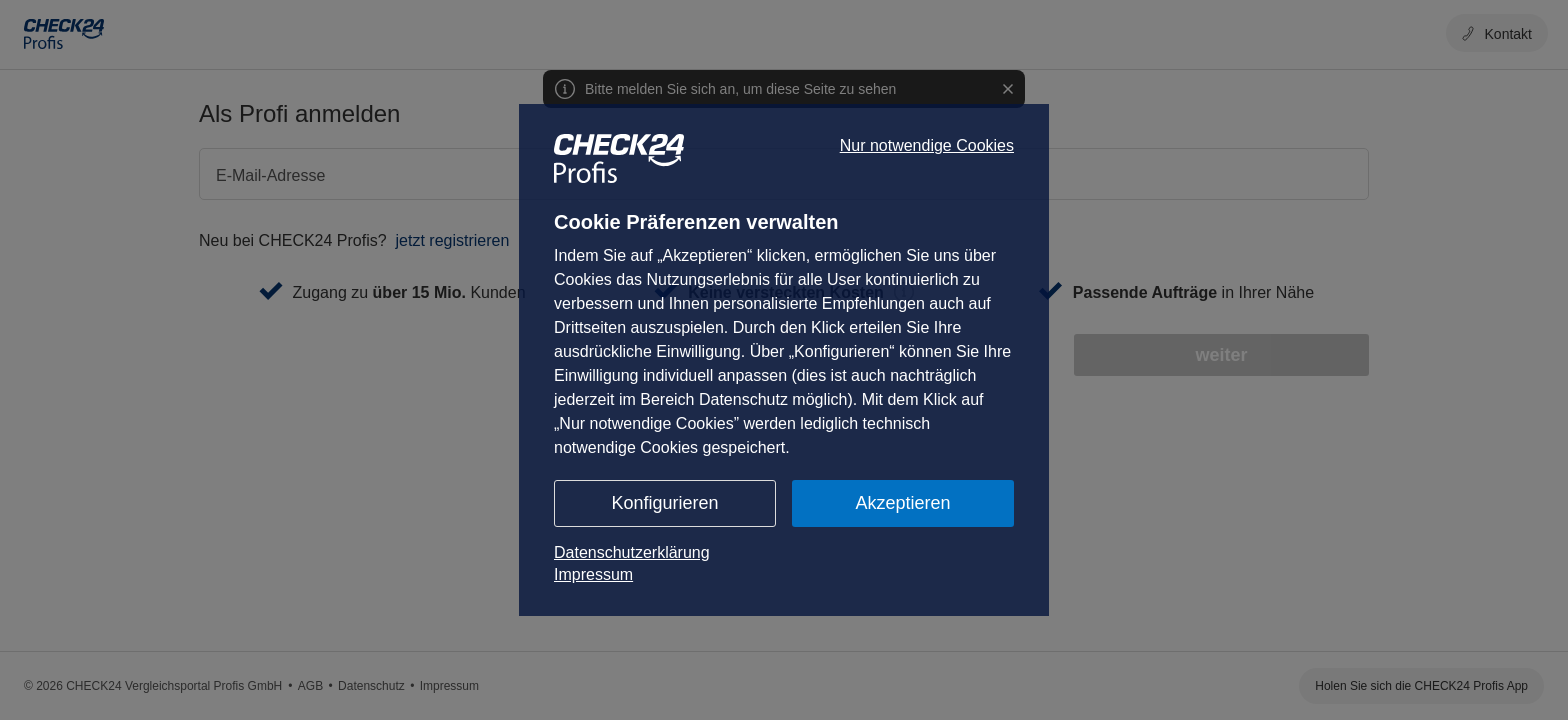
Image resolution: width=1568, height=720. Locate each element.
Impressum (593, 574)
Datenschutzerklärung (632, 552)
